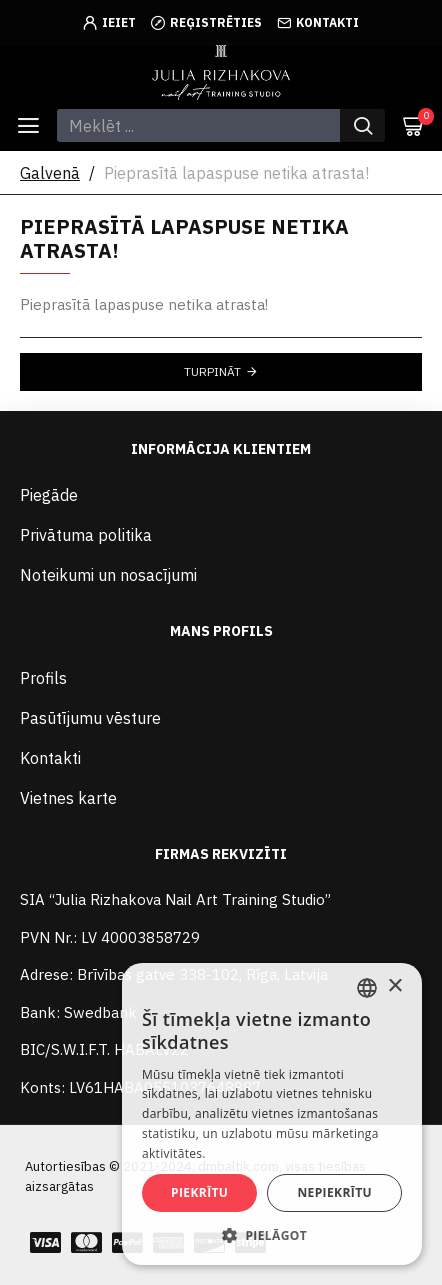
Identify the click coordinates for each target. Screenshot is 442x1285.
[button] (272, 1235)
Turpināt (212, 371)
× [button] (394, 986)
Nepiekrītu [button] (334, 1192)
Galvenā (50, 173)
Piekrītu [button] (199, 1192)
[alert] (272, 1114)
